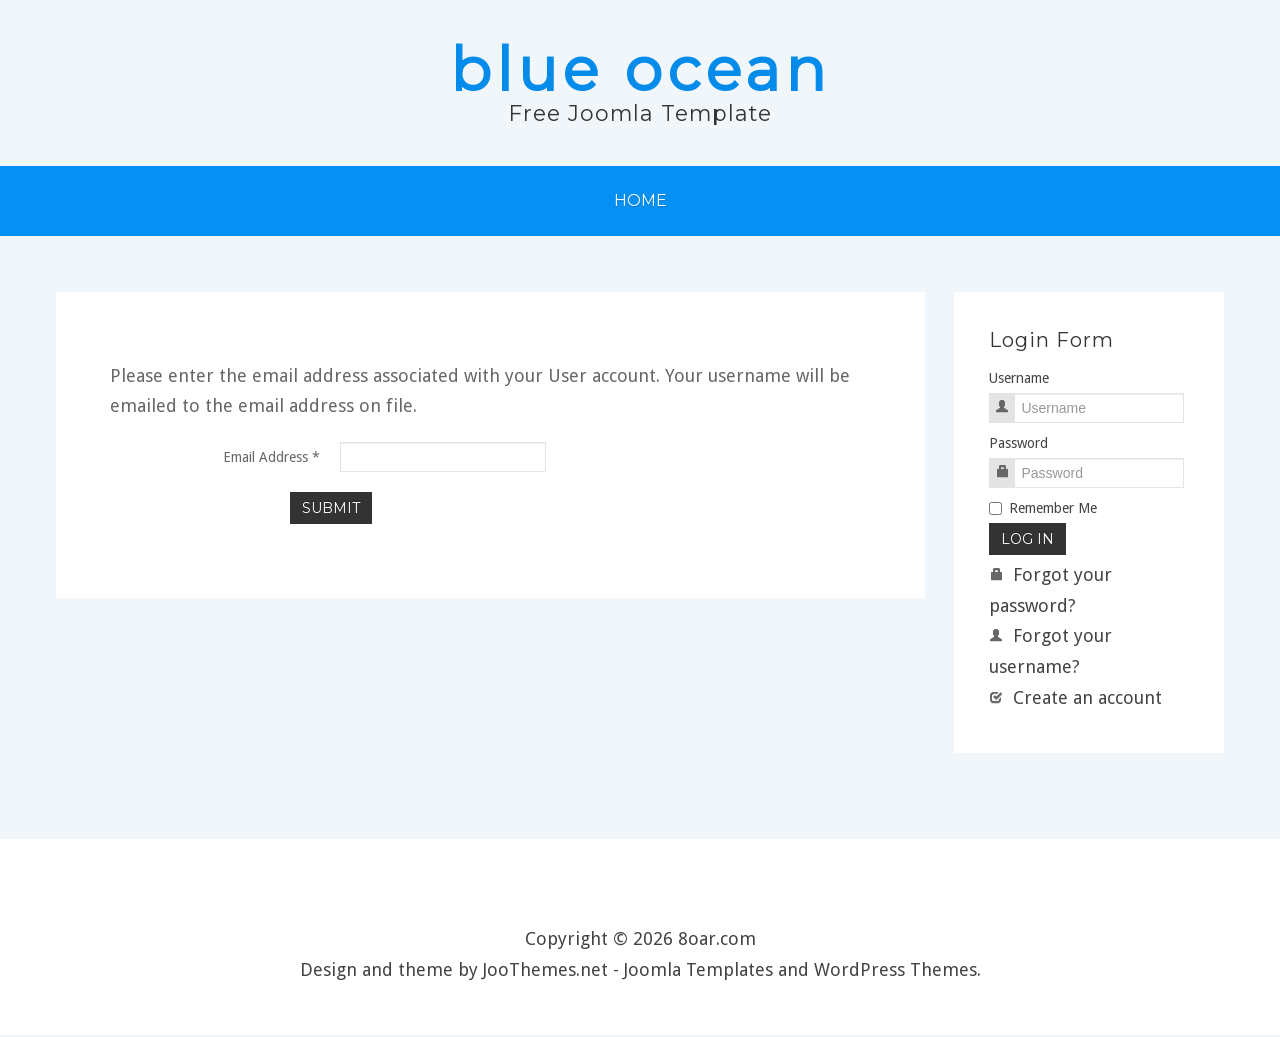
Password (1018, 445)
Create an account (1075, 698)
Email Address (271, 458)
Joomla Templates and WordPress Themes (800, 970)
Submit (331, 509)
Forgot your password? (1050, 592)
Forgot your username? (1050, 653)
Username (1019, 379)
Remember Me (1043, 510)
